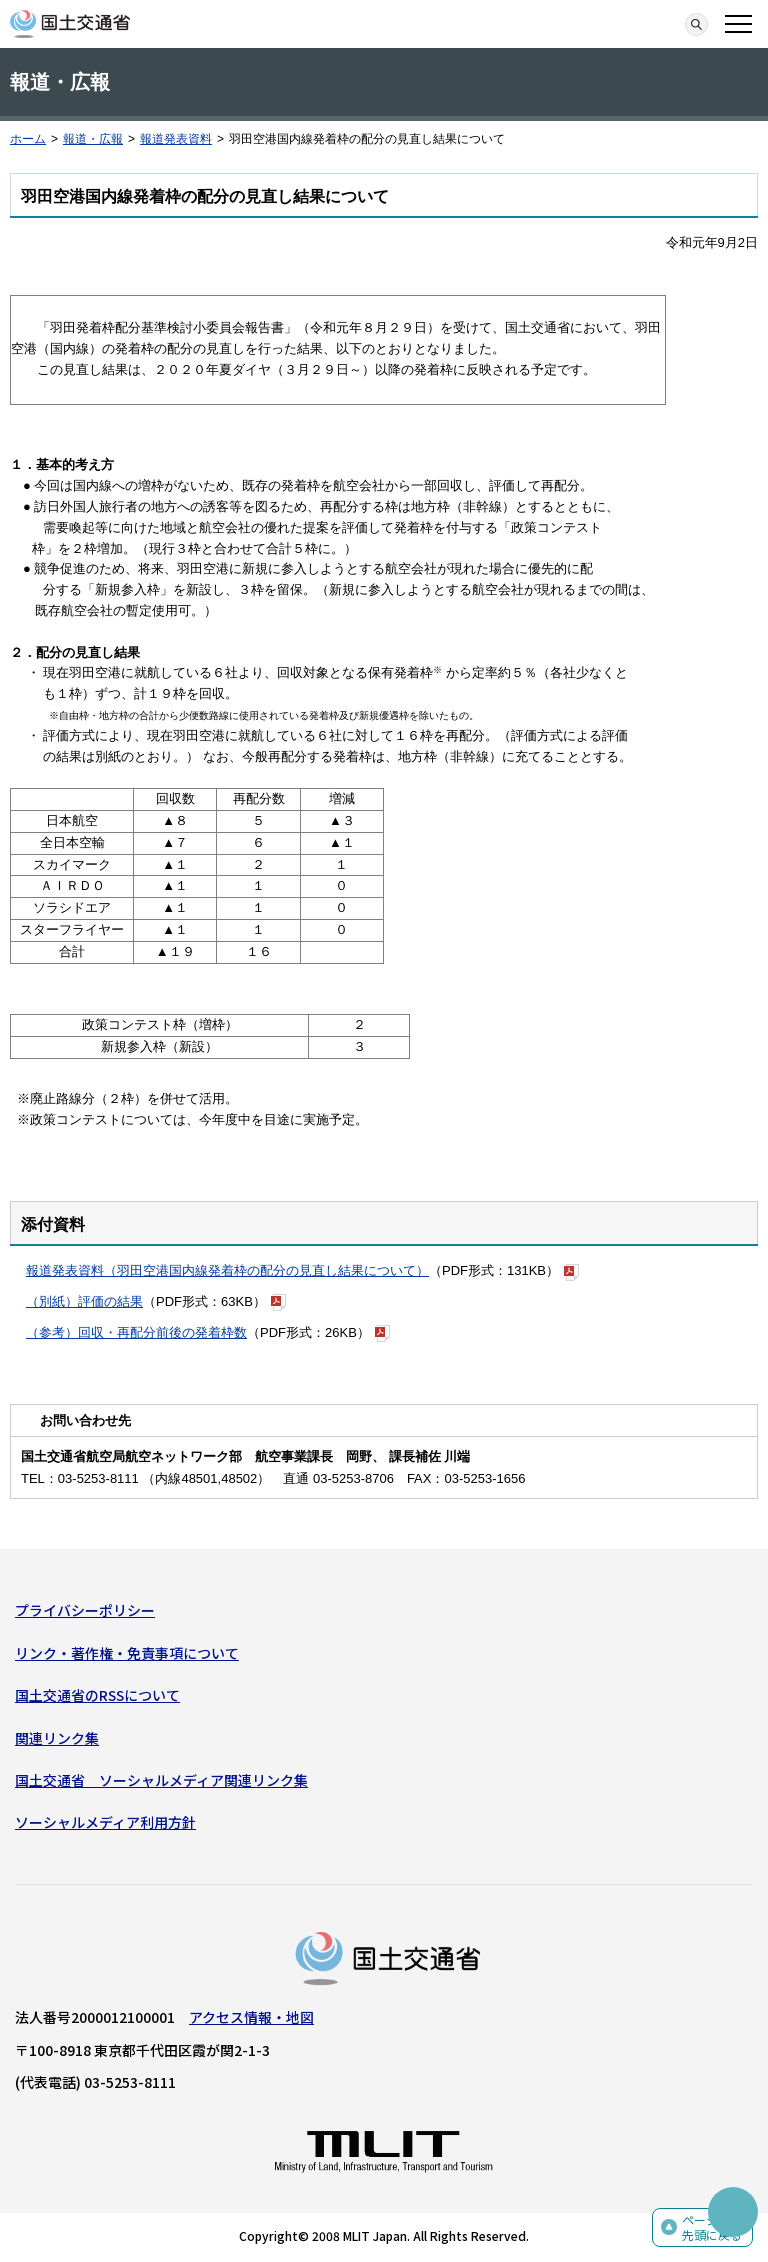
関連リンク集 (57, 1738)
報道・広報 (93, 139)
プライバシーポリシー (85, 1610)
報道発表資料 (176, 139)
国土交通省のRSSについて (97, 1695)
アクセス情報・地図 (251, 2017)
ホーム (28, 139)
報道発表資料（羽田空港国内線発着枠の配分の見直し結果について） (227, 1270)
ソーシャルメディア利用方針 (105, 1822)
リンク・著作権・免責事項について (127, 1653)
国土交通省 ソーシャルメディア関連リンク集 (161, 1780)
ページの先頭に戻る (712, 2227)
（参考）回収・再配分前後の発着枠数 (136, 1332)
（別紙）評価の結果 (84, 1301)
